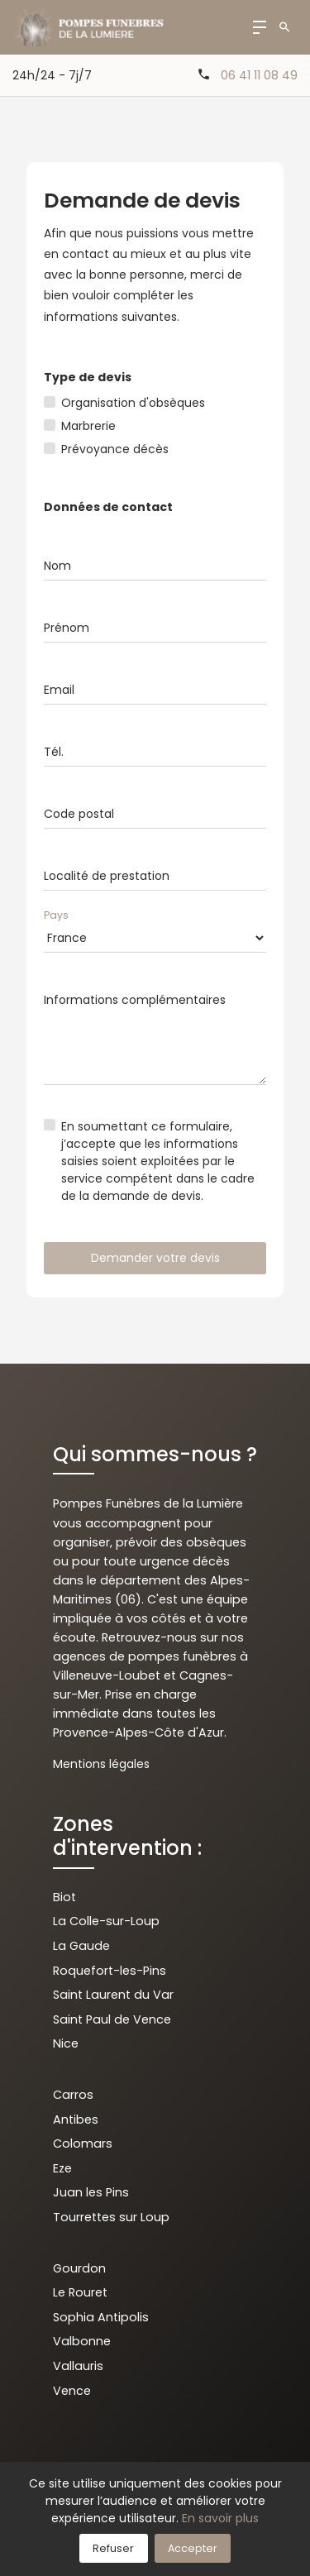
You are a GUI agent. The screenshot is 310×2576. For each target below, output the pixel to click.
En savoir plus (220, 2518)
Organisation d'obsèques (133, 402)
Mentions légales (101, 1764)
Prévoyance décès (115, 449)
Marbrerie (88, 426)
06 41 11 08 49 (259, 75)
